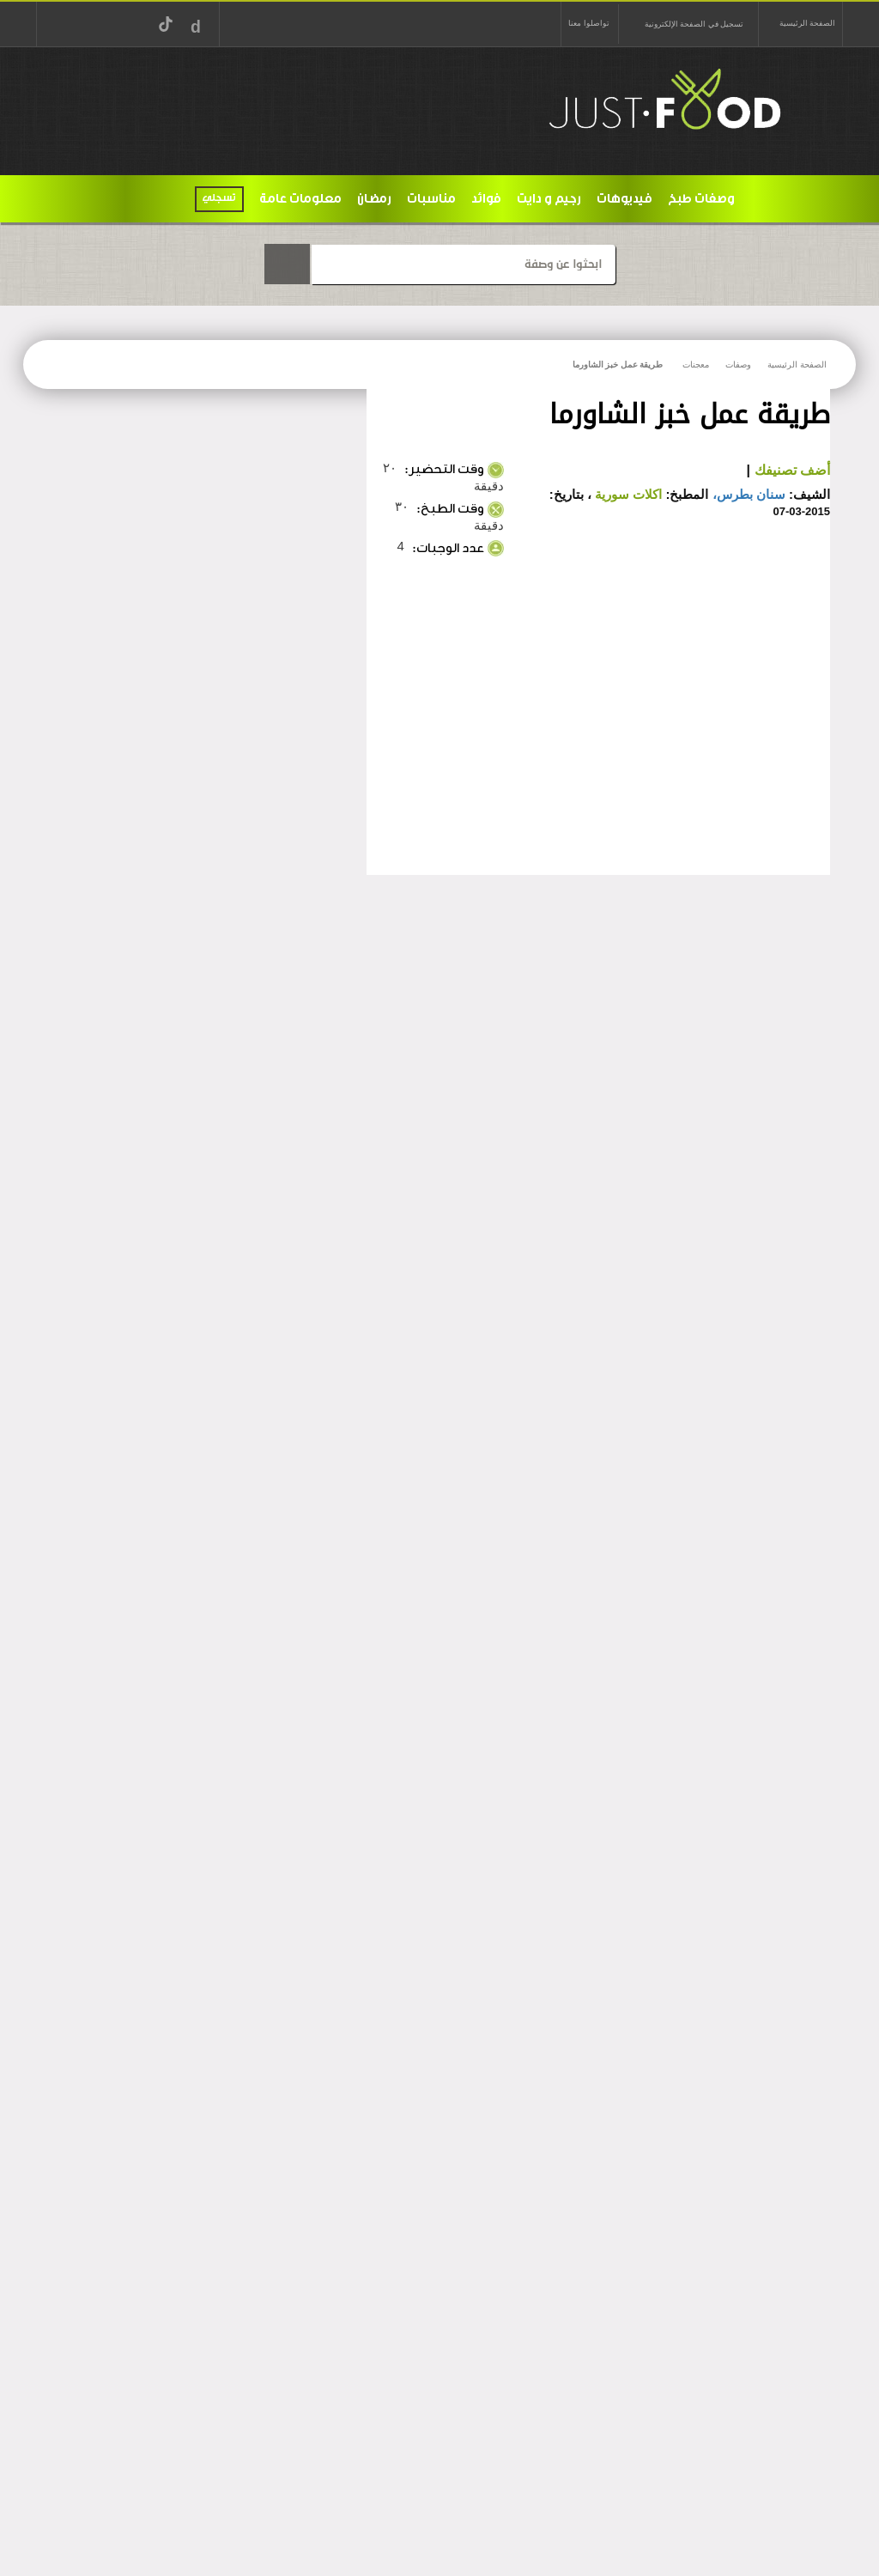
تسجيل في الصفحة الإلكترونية (694, 24)
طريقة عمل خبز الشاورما (618, 364)
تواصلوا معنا (588, 23)
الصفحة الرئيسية (807, 23)
